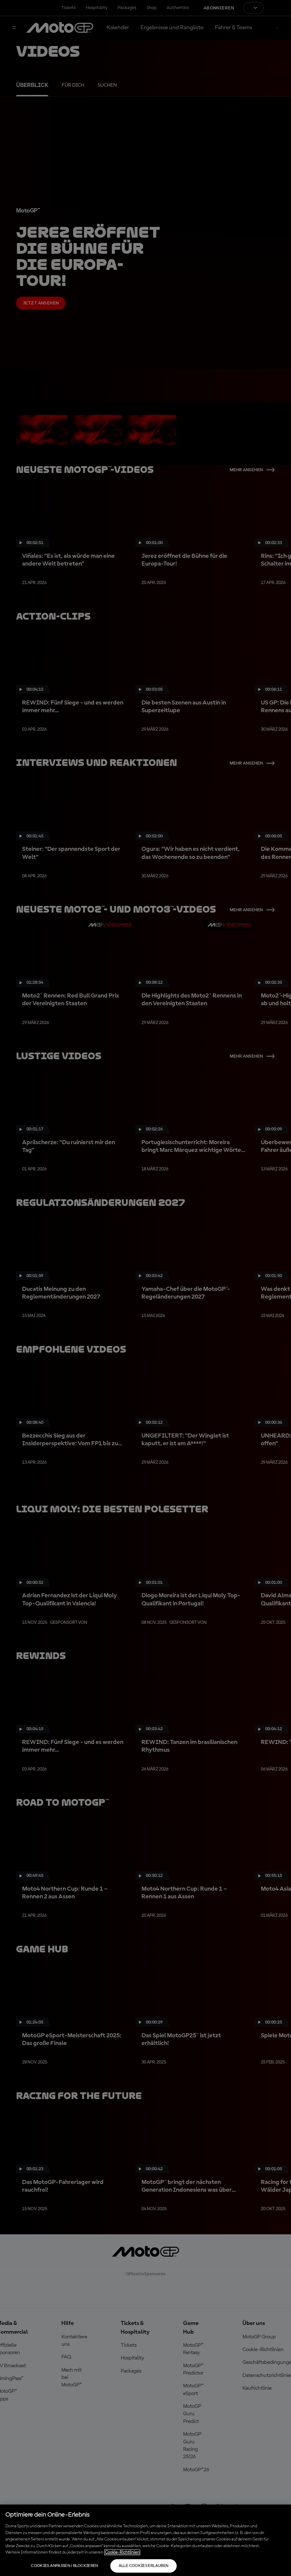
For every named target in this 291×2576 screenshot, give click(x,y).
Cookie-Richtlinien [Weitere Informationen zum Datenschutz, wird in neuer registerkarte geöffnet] (122, 2552)
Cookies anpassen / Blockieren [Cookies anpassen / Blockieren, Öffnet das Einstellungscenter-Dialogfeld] (64, 2566)
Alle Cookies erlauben (144, 2566)
